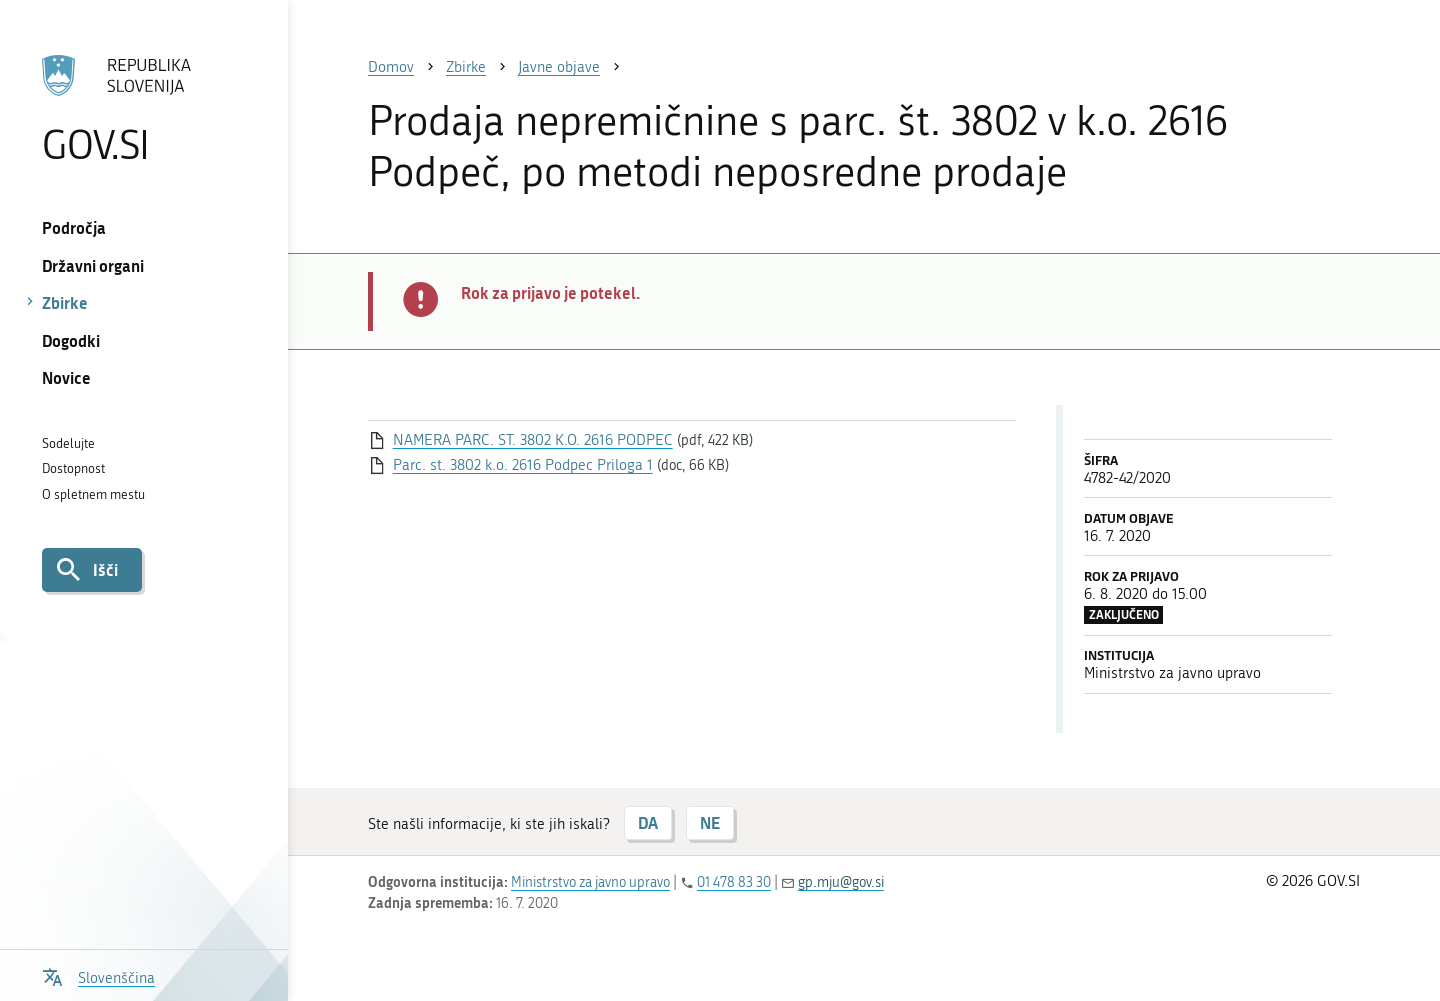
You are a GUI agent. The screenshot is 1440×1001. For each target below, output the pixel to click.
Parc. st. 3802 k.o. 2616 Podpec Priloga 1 (523, 465)
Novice (66, 377)
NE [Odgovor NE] (710, 822)
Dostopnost (73, 468)
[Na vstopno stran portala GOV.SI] (143, 109)
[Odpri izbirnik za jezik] (98, 975)
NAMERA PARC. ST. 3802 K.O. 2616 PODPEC (533, 440)
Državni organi (93, 265)
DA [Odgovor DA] (648, 822)
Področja (74, 227)
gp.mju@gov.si (841, 882)
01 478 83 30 (734, 882)
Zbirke (65, 302)
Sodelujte (68, 443)
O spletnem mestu (93, 494)
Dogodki (71, 340)
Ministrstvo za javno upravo (590, 882)
